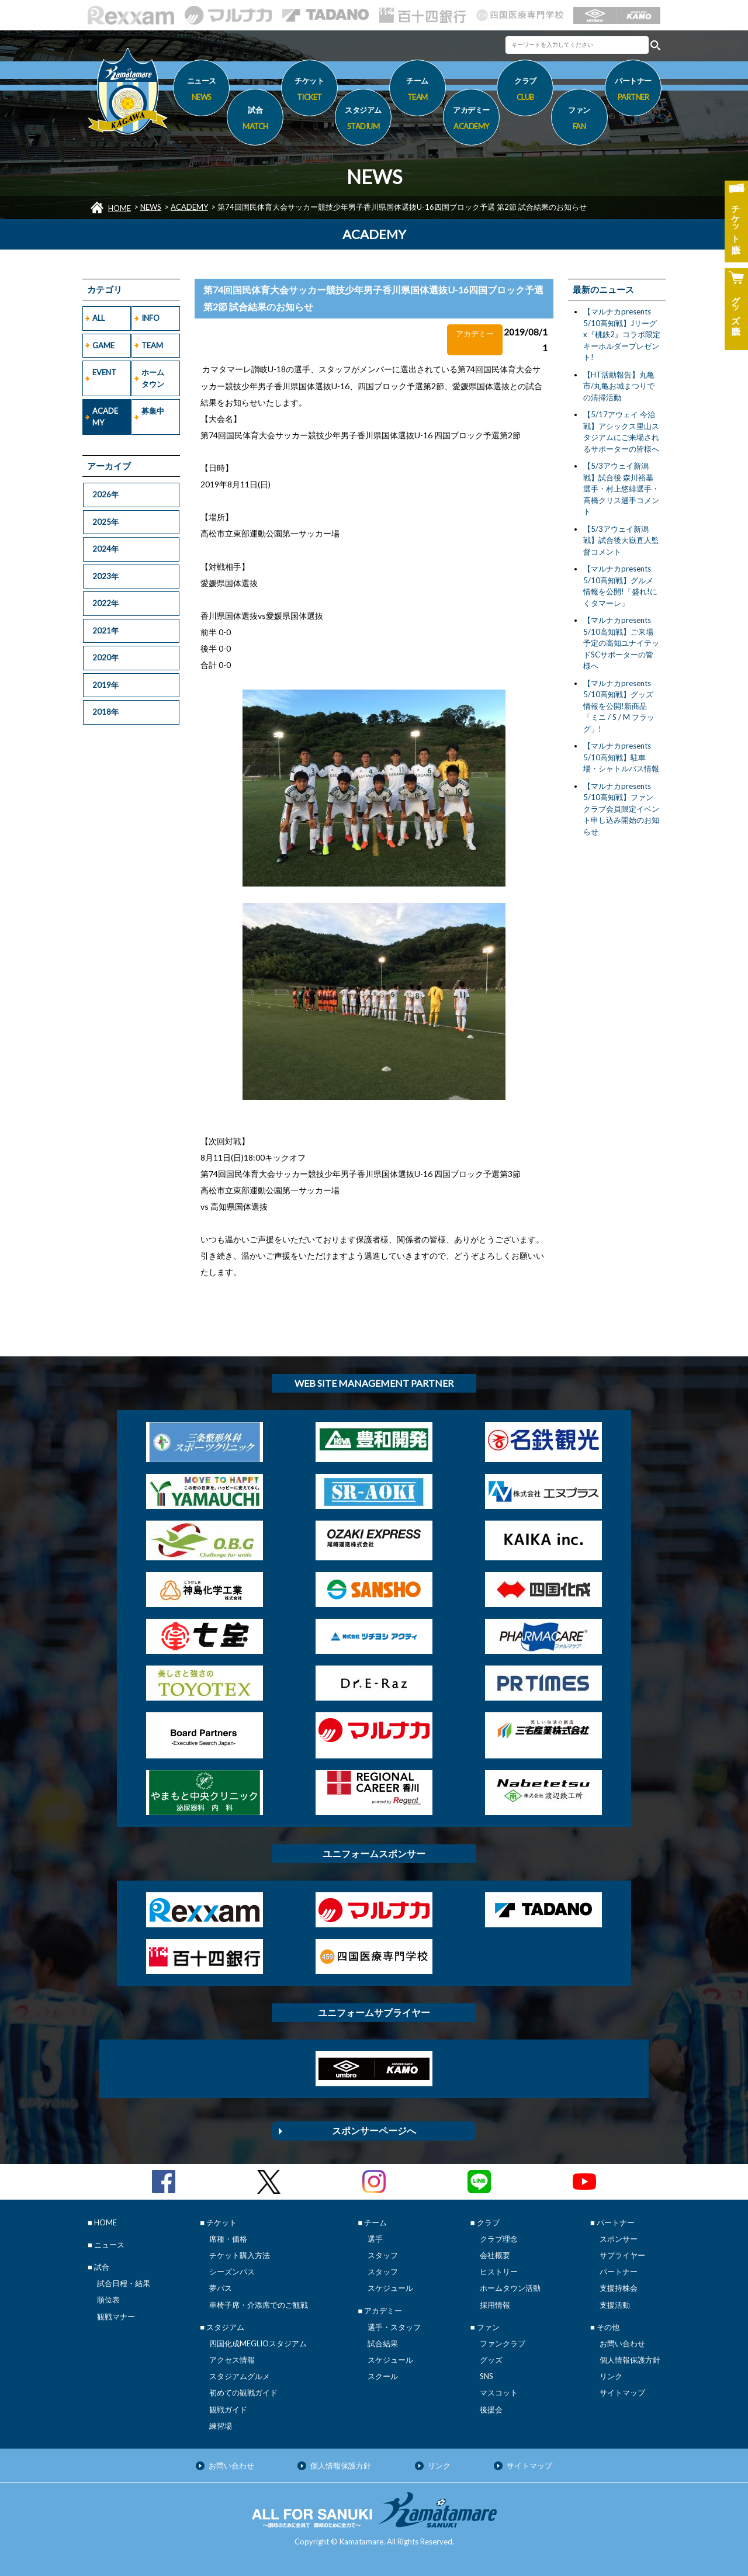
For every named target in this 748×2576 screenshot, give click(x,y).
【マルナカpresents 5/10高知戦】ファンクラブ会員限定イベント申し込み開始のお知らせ (621, 808)
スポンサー (619, 2238)
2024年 (105, 548)
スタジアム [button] (363, 119)
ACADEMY (189, 207)
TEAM (152, 345)
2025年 (105, 522)
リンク (611, 2376)
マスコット (499, 2392)
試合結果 (383, 2343)
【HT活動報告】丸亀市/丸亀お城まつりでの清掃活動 (618, 386)
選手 (375, 2238)
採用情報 (495, 2305)
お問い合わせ (622, 2343)
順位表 (108, 2299)
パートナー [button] (633, 90)
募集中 (152, 411)
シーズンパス (232, 2271)
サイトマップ (622, 2392)
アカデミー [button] (471, 119)
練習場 (220, 2425)
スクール (383, 2376)
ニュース (201, 90)
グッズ (491, 2359)
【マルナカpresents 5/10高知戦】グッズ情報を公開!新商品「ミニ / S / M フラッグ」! (618, 705)
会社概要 (495, 2255)
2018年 (105, 711)
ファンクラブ (502, 2343)
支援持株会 (619, 2288)
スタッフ (383, 2255)
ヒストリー (499, 2271)
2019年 (105, 685)
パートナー (619, 2271)
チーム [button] (417, 90)
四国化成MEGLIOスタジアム (258, 2343)
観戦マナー (116, 2316)
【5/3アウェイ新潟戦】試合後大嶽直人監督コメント (621, 540)
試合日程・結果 (123, 2283)
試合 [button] (255, 119)
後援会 (491, 2409)
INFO (150, 318)
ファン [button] (579, 119)
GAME (103, 345)
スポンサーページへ (374, 2130)
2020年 (105, 657)
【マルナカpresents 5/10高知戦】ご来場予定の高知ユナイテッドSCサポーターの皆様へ (621, 642)
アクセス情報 (232, 2359)
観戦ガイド (228, 2409)
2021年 (105, 630)
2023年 (105, 576)
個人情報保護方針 (630, 2359)
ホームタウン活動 (510, 2288)
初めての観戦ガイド (243, 2392)
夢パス (220, 2288)
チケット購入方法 (239, 2255)
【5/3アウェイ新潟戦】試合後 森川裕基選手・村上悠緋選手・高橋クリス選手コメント (621, 488)
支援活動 (615, 2305)
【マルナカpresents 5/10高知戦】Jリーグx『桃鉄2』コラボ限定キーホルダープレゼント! (621, 334)
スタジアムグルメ (239, 2376)
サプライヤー (622, 2255)
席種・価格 (228, 2238)
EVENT (104, 372)
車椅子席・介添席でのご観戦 (258, 2305)
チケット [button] (309, 90)
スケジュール (390, 2288)
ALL (98, 318)
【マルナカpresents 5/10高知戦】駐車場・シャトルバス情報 (621, 757)
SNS (486, 2376)
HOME (119, 208)
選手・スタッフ (394, 2327)
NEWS (150, 207)
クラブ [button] (525, 90)
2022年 (105, 603)
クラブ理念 (499, 2238)
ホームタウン (152, 378)
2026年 (105, 494)
